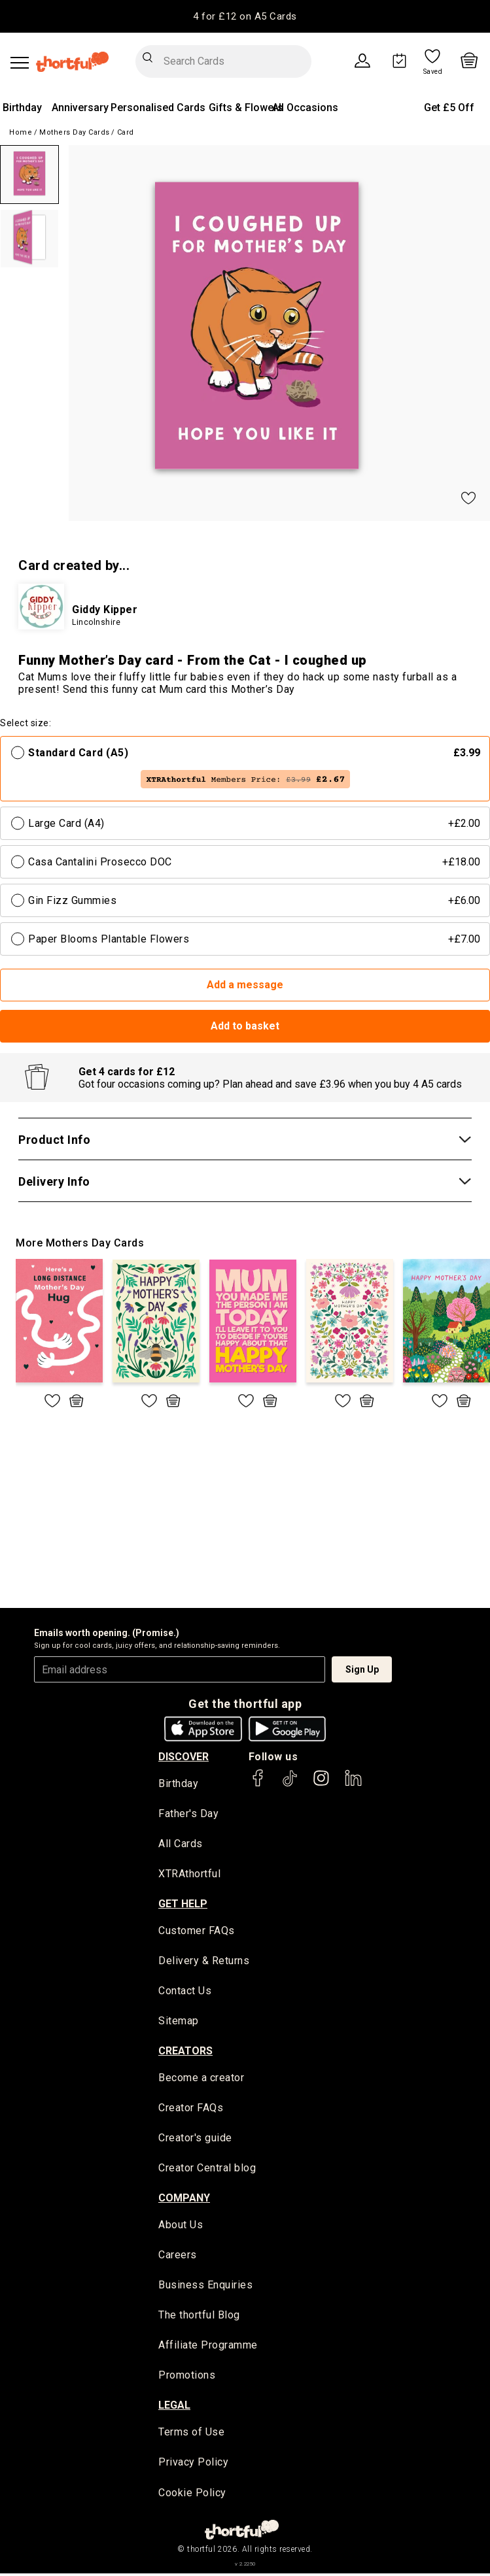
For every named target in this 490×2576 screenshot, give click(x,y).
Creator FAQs (190, 2109)
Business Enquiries (205, 2287)
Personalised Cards (158, 107)
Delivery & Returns (203, 1962)
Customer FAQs (196, 1932)
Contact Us (184, 1992)
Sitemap (178, 2022)
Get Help (182, 1904)
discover (183, 1756)
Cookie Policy (192, 2495)
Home (20, 132)
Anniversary (80, 107)
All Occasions (305, 107)
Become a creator (201, 2079)
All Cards (180, 1845)
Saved (433, 72)
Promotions (186, 2377)
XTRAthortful (189, 1875)
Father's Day (188, 1814)
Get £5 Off (449, 107)
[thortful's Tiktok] (290, 1784)
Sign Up (362, 1669)
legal (174, 2407)
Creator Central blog (207, 2170)
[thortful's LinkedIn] (353, 1784)
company (184, 2199)
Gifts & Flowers (246, 107)
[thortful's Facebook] (258, 1784)
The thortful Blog (199, 2317)
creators (185, 2052)
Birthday (22, 107)
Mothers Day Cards (74, 132)
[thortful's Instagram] (321, 1784)
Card (125, 132)
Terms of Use (191, 2435)
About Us (180, 2226)
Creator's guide (195, 2139)
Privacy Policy (193, 2465)
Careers (177, 2257)
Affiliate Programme (208, 2347)
